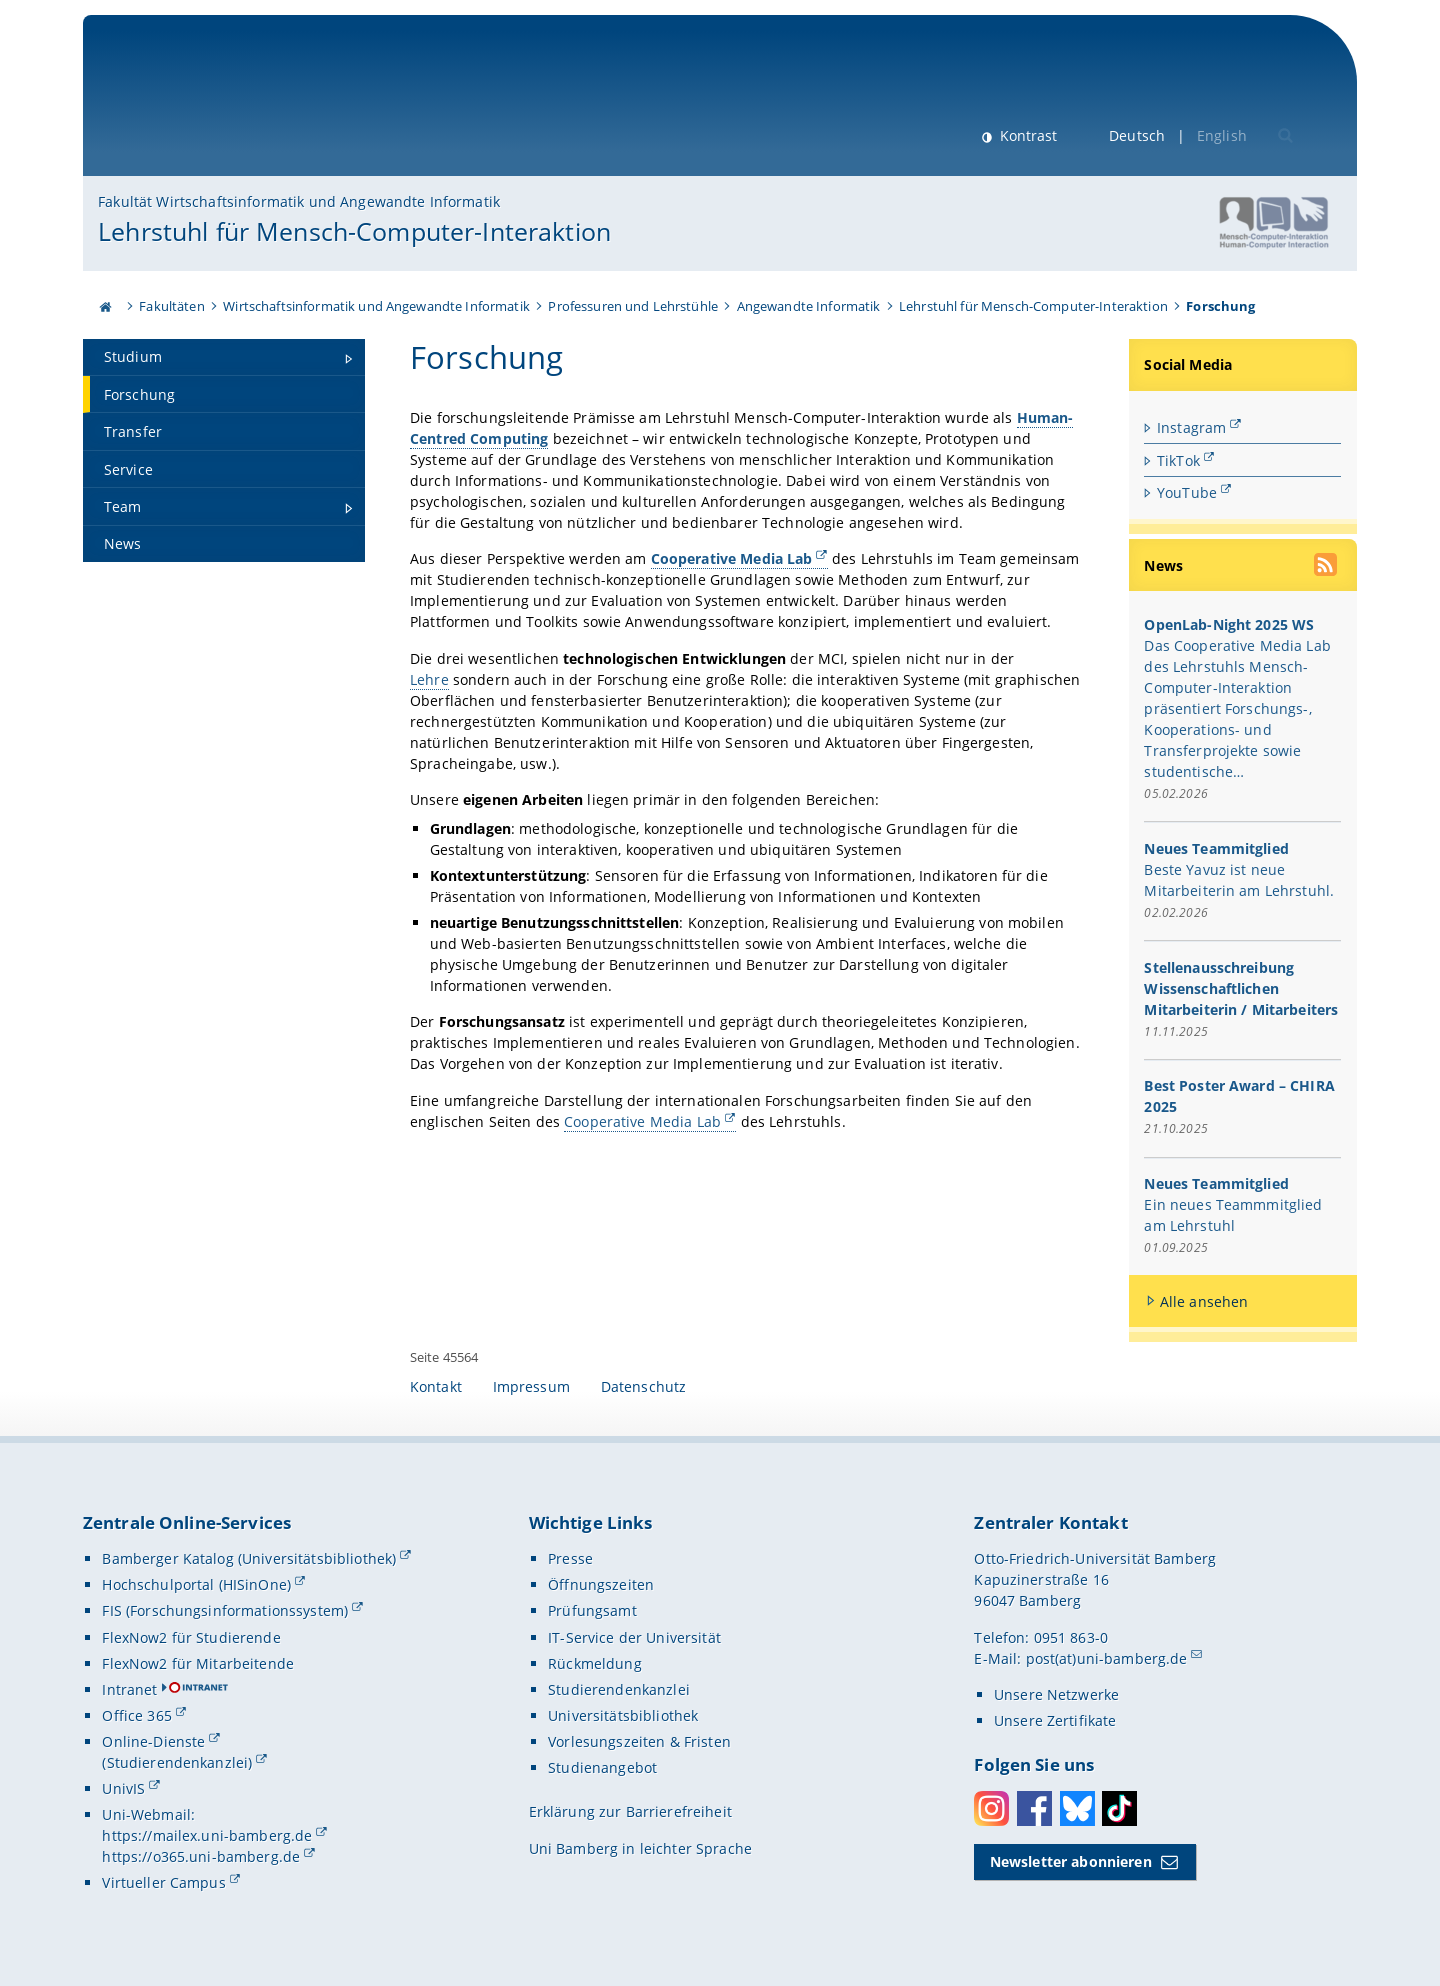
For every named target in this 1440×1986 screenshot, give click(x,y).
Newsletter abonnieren (1071, 1861)
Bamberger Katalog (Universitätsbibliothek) (249, 1558)
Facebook (1034, 1808)
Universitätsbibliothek (623, 1715)
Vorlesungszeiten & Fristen (639, 1741)
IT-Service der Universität (634, 1637)
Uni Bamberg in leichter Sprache (640, 1848)
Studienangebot (602, 1767)
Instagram (1191, 427)
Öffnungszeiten (601, 1584)
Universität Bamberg (263, 105)
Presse (570, 1558)
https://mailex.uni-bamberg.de (207, 1835)
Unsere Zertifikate (1055, 1720)
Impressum (531, 1386)
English (1222, 135)
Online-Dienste (153, 1741)
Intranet (129, 1689)
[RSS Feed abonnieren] (1328, 567)
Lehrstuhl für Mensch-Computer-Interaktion (354, 231)
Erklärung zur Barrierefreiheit (630, 1811)
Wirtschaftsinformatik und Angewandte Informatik (376, 306)
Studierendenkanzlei (619, 1689)
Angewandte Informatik (809, 306)
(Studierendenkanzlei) (177, 1762)
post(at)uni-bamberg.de (1107, 1658)
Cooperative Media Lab (642, 1120)
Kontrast (1026, 135)
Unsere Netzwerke (1056, 1694)
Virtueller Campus (163, 1882)
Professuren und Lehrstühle (633, 306)
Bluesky (1077, 1808)
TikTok (1178, 459)
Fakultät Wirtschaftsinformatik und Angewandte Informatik (299, 201)
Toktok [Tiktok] (1119, 1808)
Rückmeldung (595, 1663)
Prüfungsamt (592, 1610)
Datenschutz (644, 1386)
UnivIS (123, 1788)
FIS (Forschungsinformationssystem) (225, 1610)
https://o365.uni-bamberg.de (201, 1856)
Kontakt (436, 1386)
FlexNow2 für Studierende (191, 1637)
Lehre (429, 678)
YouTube (1187, 492)
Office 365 (136, 1715)
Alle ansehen (1204, 1301)
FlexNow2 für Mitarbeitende (198, 1663)
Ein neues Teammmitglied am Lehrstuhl (1234, 1215)
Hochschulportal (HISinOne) (196, 1584)
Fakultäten (171, 306)
